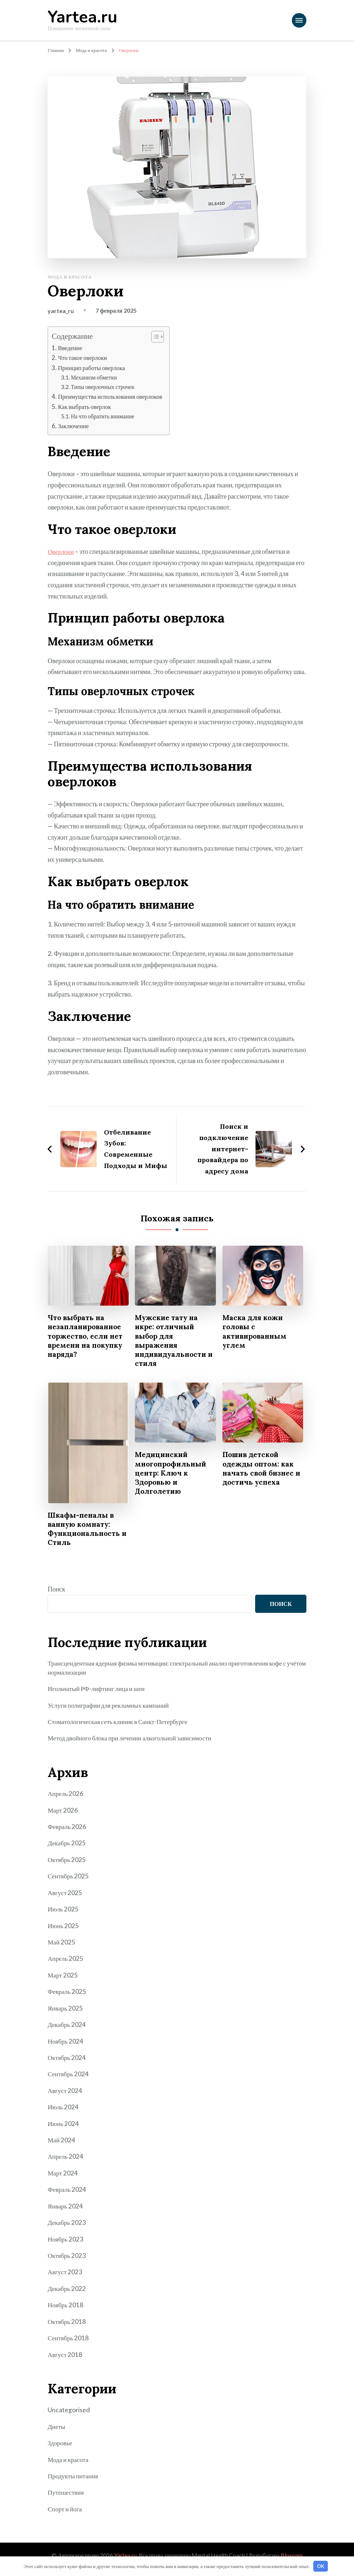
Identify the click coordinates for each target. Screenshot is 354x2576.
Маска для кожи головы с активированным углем (256, 1331)
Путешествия (66, 2491)
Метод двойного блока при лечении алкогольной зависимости (132, 1740)
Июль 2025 (63, 1910)
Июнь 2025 (63, 1927)
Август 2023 (65, 2272)
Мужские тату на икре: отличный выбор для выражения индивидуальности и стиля (173, 1341)
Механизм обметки (94, 377)
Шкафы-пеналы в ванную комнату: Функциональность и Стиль (86, 1530)
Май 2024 (62, 2140)
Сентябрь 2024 (68, 2074)
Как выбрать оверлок (85, 406)
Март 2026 (63, 1812)
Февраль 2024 (67, 2190)
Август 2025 (65, 1894)
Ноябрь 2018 (66, 2304)
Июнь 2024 (63, 2124)
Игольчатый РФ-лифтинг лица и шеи (98, 1691)
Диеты (57, 2425)
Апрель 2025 (66, 1960)
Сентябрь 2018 (68, 2337)
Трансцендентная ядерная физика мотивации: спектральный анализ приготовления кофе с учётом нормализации (171, 1670)
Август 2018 (65, 2353)
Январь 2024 (65, 2206)
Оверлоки (61, 551)
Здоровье (60, 2442)
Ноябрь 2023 (66, 2239)
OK (320, 2566)
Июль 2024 (63, 2107)
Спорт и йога (65, 2507)
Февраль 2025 (67, 1992)
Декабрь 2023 (67, 2222)
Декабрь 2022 (67, 2288)
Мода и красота (70, 277)
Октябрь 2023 (67, 2255)
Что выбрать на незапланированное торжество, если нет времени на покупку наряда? (87, 1336)
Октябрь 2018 (67, 2321)
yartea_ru (61, 310)
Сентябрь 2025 (68, 1878)
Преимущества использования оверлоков (112, 396)
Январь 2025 (65, 2009)
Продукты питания (74, 2475)
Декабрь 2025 (67, 1845)
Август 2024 (65, 2091)
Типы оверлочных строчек (103, 386)
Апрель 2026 (66, 1796)
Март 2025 (63, 1976)
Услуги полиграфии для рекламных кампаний (110, 1707)
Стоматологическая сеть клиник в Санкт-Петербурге (120, 1724)
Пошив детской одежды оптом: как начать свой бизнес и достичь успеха (259, 1469)
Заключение (74, 426)
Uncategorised (69, 2409)
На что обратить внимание (103, 416)
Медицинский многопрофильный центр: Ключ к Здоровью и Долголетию (172, 1474)
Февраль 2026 (67, 1828)
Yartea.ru (82, 17)
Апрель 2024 (66, 2157)
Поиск (56, 1591)
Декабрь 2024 (67, 2025)
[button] (157, 336)
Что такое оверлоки (83, 357)
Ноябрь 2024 (66, 2042)
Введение (70, 348)
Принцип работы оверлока (92, 368)
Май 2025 (62, 1943)
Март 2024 (63, 2173)
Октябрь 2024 (67, 2058)
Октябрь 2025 (67, 1861)
